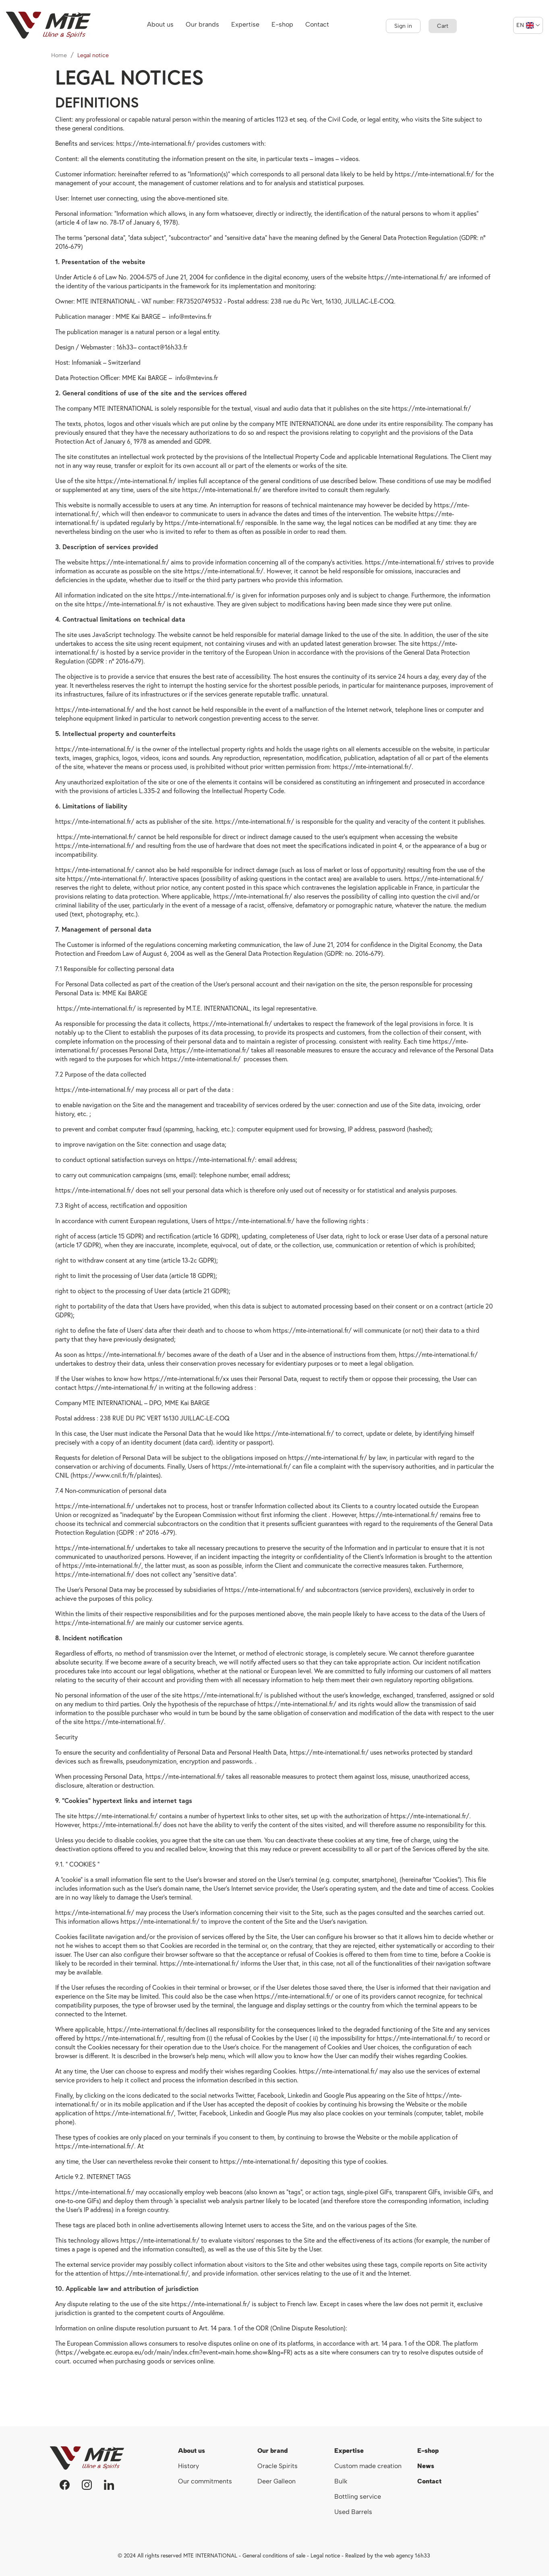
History (188, 2466)
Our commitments (205, 2481)
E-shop (428, 2450)
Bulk (340, 2481)
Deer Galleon (276, 2481)
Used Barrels (353, 2512)
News (425, 2466)
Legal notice (325, 2555)
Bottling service (357, 2496)
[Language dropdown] (528, 25)
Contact (429, 2481)
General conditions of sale (273, 2555)
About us (191, 2450)
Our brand (272, 2450)
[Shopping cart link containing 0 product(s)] (443, 26)
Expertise (349, 2450)
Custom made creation (368, 2466)
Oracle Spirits (277, 2466)
